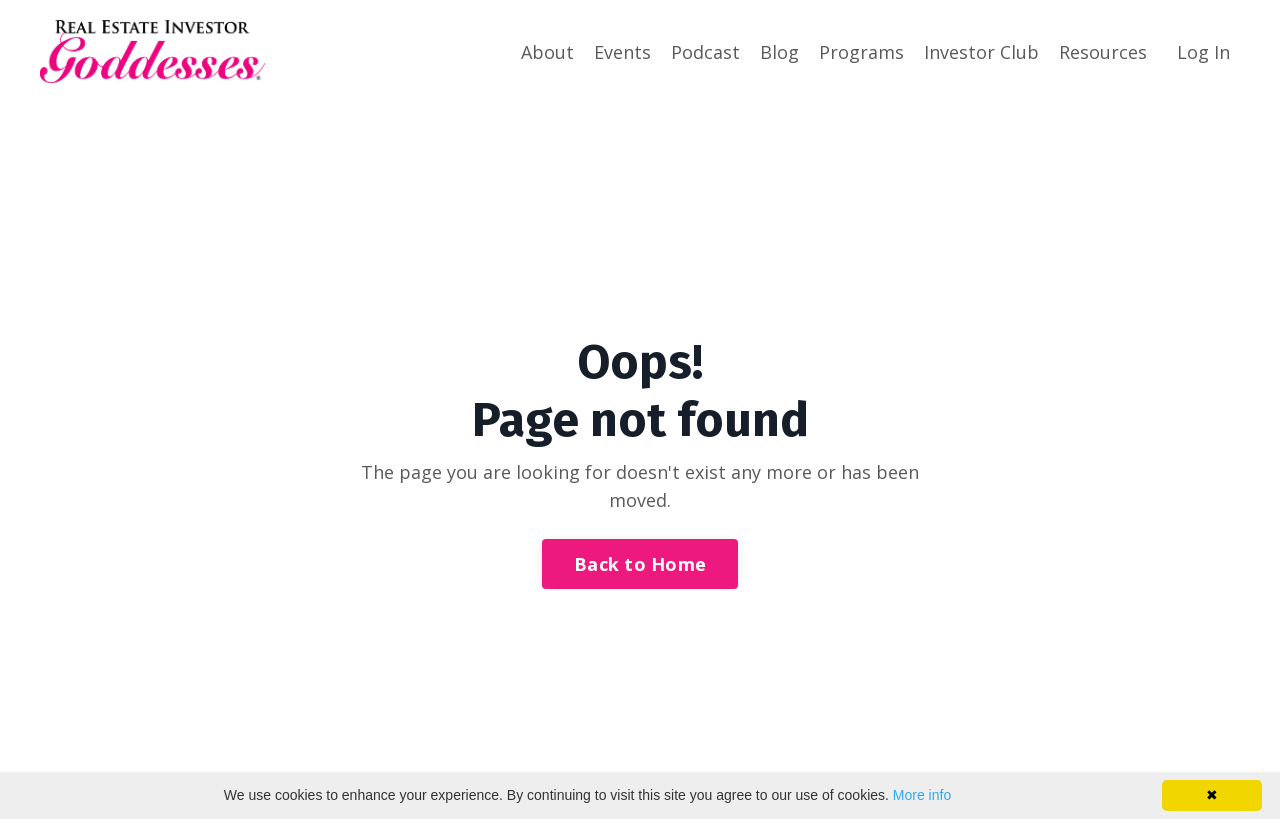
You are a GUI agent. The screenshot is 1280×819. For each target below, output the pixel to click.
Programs (861, 52)
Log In (1203, 52)
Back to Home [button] (640, 564)
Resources (1103, 52)
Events (622, 52)
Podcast (705, 52)
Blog (779, 52)
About (547, 52)
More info (922, 795)
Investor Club (981, 52)
